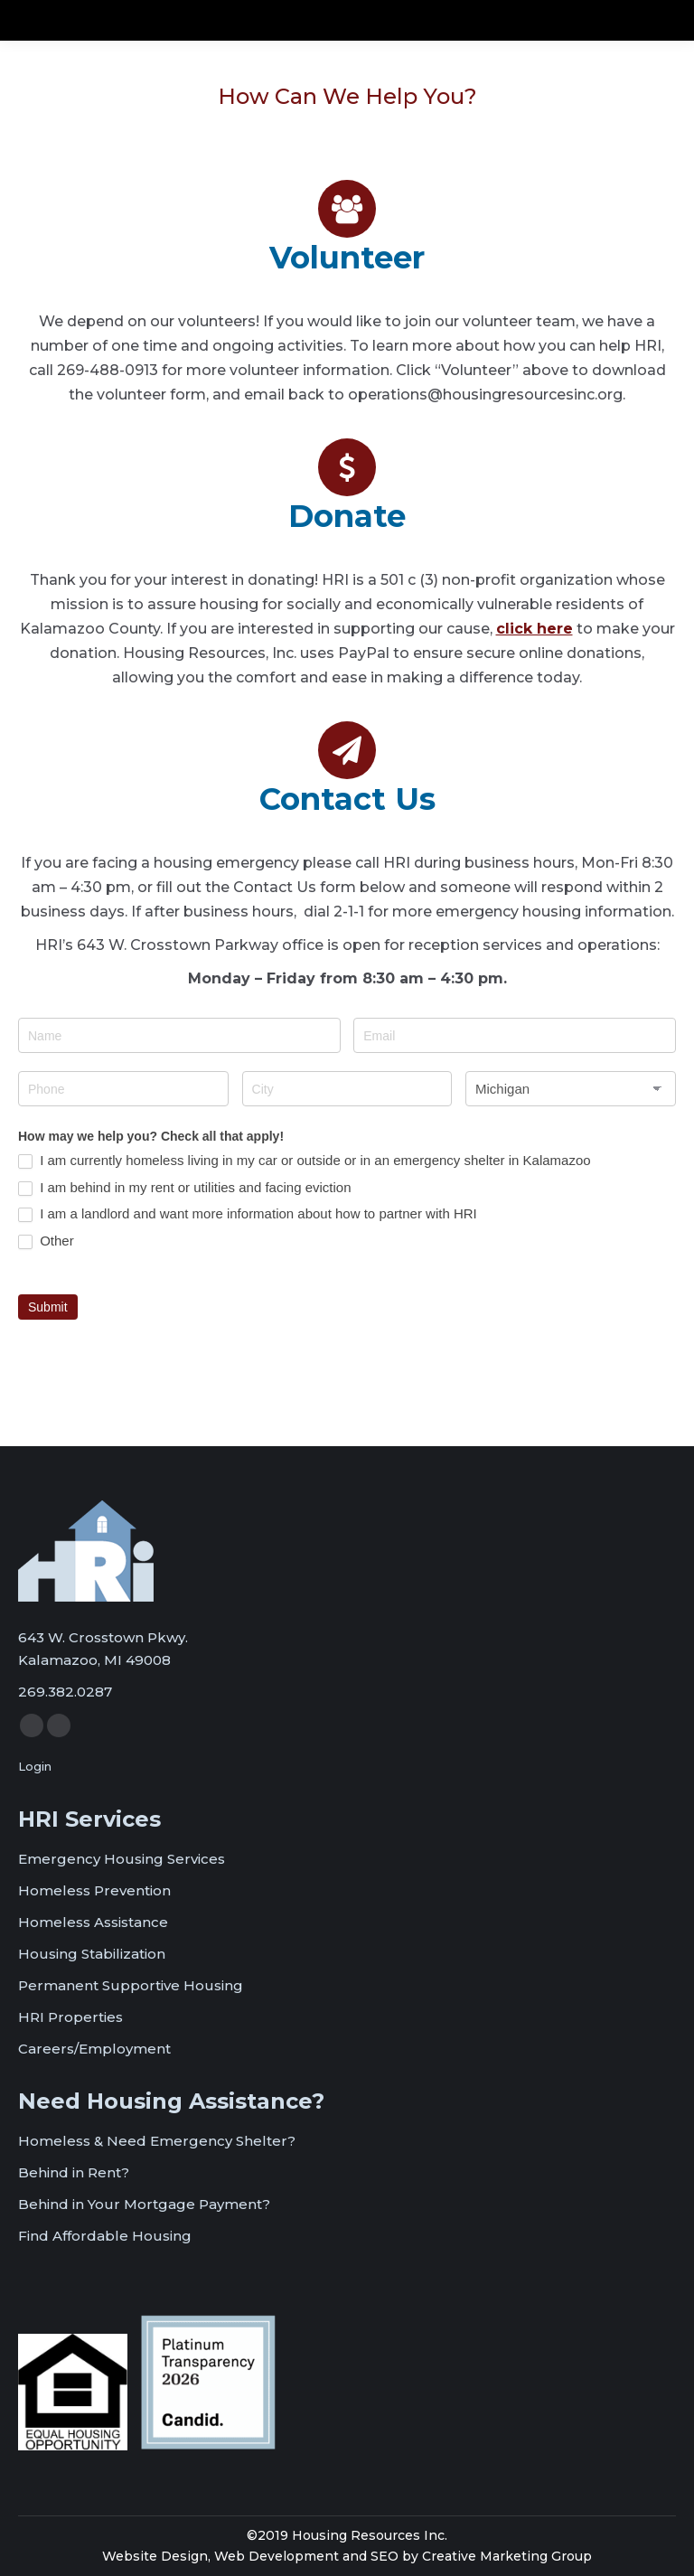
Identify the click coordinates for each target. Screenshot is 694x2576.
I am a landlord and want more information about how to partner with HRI (247, 1214)
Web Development (276, 2556)
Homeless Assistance (93, 1922)
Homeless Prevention (94, 1890)
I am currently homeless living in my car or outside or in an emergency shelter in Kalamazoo (304, 1160)
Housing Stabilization (91, 1953)
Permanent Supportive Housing (130, 1985)
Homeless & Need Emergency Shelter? (156, 2140)
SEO (384, 2556)
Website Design (155, 2556)
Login (35, 1766)
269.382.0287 (65, 1691)
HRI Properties (70, 2017)
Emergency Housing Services (121, 1858)
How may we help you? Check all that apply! (151, 1136)
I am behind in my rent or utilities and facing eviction (185, 1188)
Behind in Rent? (73, 2172)
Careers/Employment (94, 2048)
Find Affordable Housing (105, 2235)
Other (46, 1241)
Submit (48, 1307)
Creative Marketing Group (507, 2556)
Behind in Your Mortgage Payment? (144, 2204)
